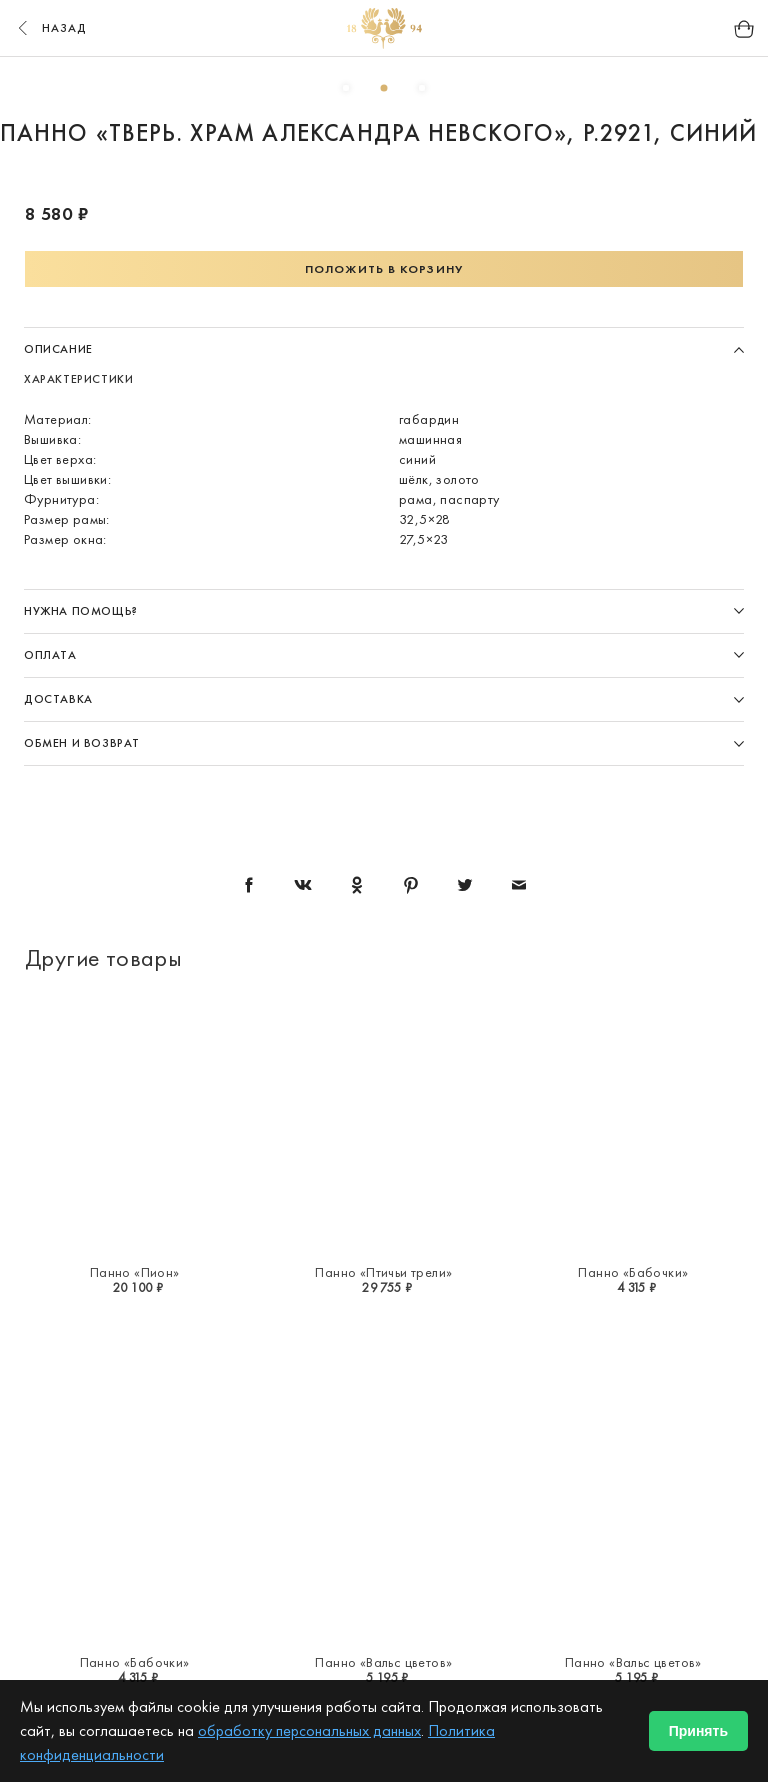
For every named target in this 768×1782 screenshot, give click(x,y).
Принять (698, 1731)
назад (50, 28)
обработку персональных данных (309, 1730)
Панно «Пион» (135, 1272)
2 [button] (384, 88)
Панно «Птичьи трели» (383, 1272)
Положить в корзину (384, 269)
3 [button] (422, 88)
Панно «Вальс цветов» (383, 1662)
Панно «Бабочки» (633, 1272)
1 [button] (346, 88)
